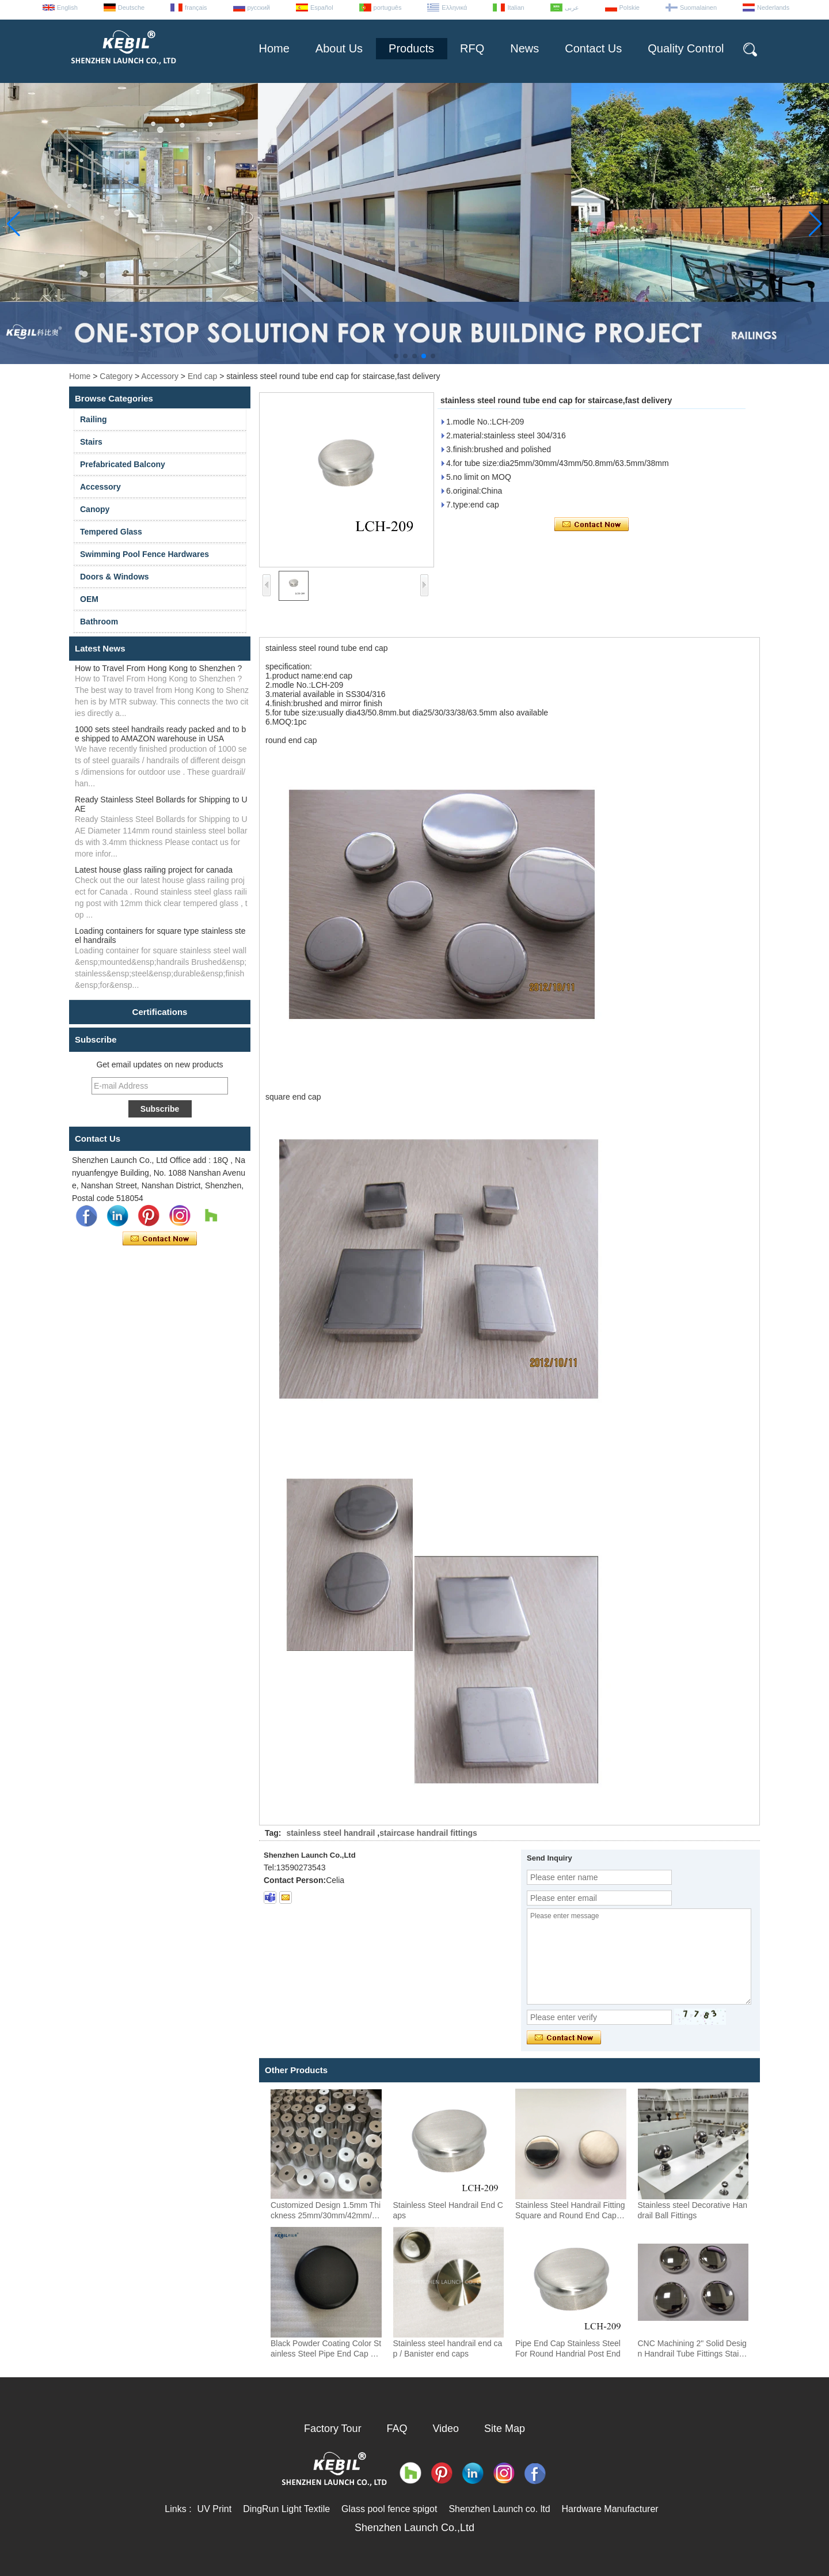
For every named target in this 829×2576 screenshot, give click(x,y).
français (196, 7)
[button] (396, 356)
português (388, 7)
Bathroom (99, 621)
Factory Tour (333, 2428)
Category (116, 376)
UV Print (214, 2509)
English (67, 7)
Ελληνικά (454, 7)
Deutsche (131, 7)
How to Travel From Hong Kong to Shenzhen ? (158, 668)
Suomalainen (698, 7)
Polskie (629, 7)
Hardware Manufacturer (610, 2509)
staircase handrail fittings (428, 1833)
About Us (339, 48)
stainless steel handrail (330, 1833)
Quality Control (686, 48)
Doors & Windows (114, 576)
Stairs (91, 441)
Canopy (94, 509)
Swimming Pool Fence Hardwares (144, 554)
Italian (515, 7)
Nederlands (773, 7)
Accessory (159, 376)
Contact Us (593, 48)
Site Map (504, 2428)
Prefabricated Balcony (122, 464)
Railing (93, 419)
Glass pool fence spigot (389, 2509)
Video (445, 2428)
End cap (202, 376)
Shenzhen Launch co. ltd (499, 2509)
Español (321, 7)
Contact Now (160, 1239)
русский (259, 7)
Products (411, 48)
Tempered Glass (111, 531)
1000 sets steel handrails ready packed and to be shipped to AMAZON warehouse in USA (160, 734)
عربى (572, 7)
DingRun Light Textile (286, 2509)
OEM (89, 599)
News (524, 48)
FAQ (397, 2428)
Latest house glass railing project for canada (154, 869)
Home (273, 48)
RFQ (472, 48)
